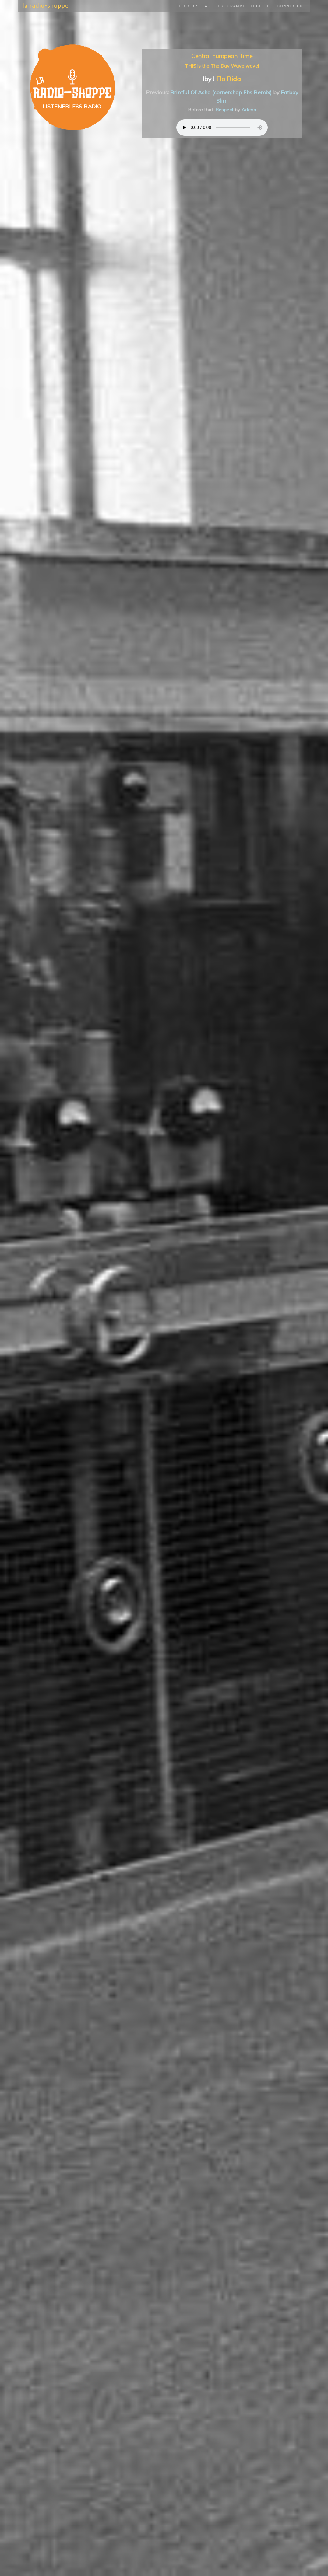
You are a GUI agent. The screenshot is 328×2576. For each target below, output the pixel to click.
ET (270, 6)
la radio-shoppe (46, 6)
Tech (256, 6)
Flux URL (189, 6)
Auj (209, 6)
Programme (232, 6)
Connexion (290, 6)
